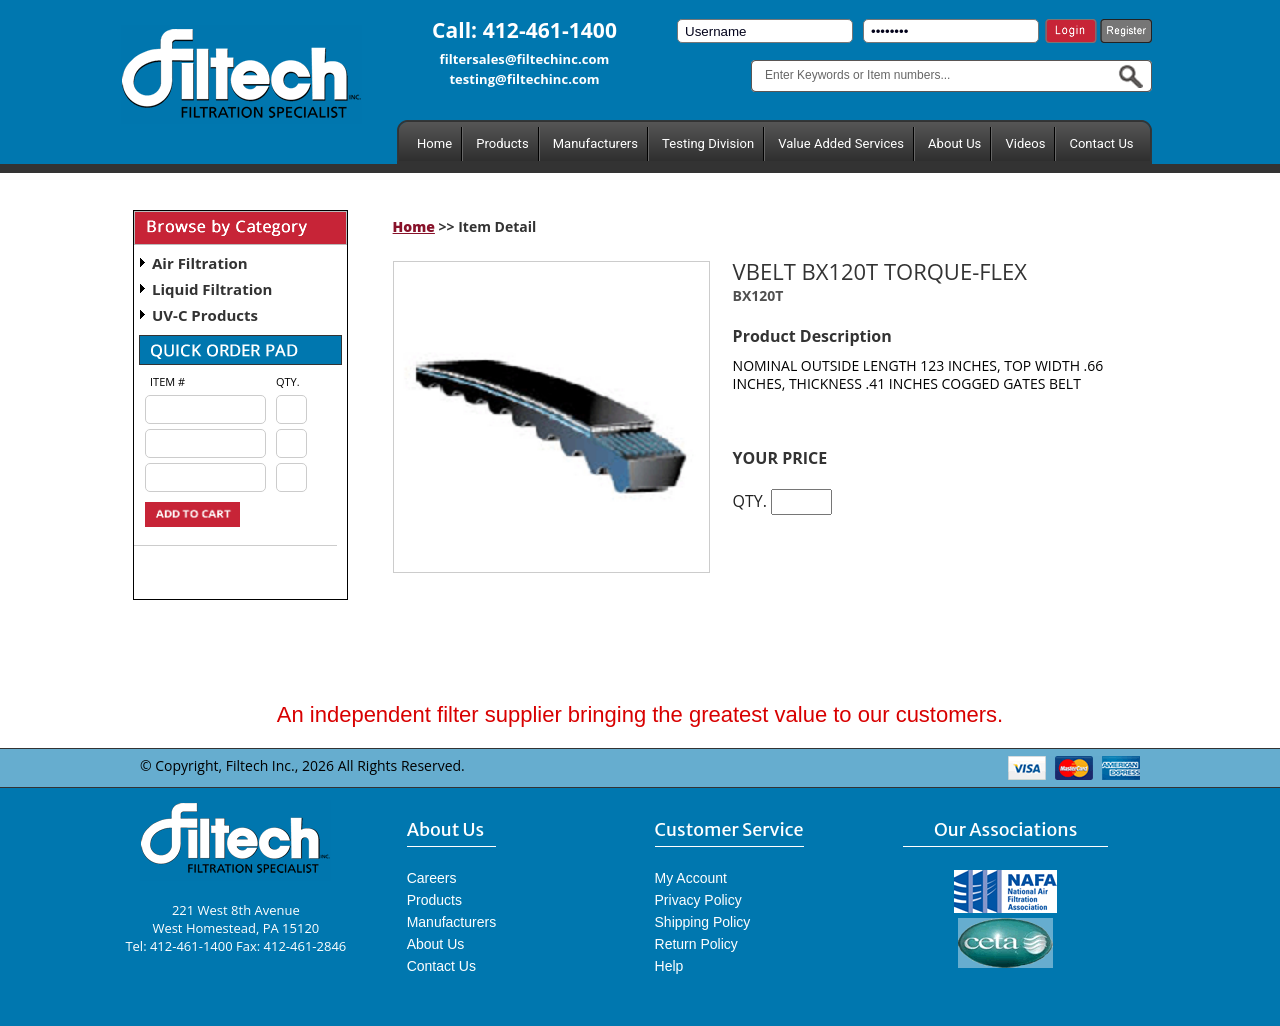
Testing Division (708, 143)
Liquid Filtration (212, 289)
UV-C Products (205, 315)
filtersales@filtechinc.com (525, 59)
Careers (432, 878)
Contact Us (1101, 143)
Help (669, 966)
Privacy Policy (698, 900)
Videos (1025, 143)
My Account (691, 878)
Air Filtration (200, 263)
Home (434, 143)
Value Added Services (841, 143)
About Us (954, 143)
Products (502, 143)
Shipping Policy (703, 922)
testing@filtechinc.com (524, 79)
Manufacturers (595, 143)
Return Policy (696, 944)
